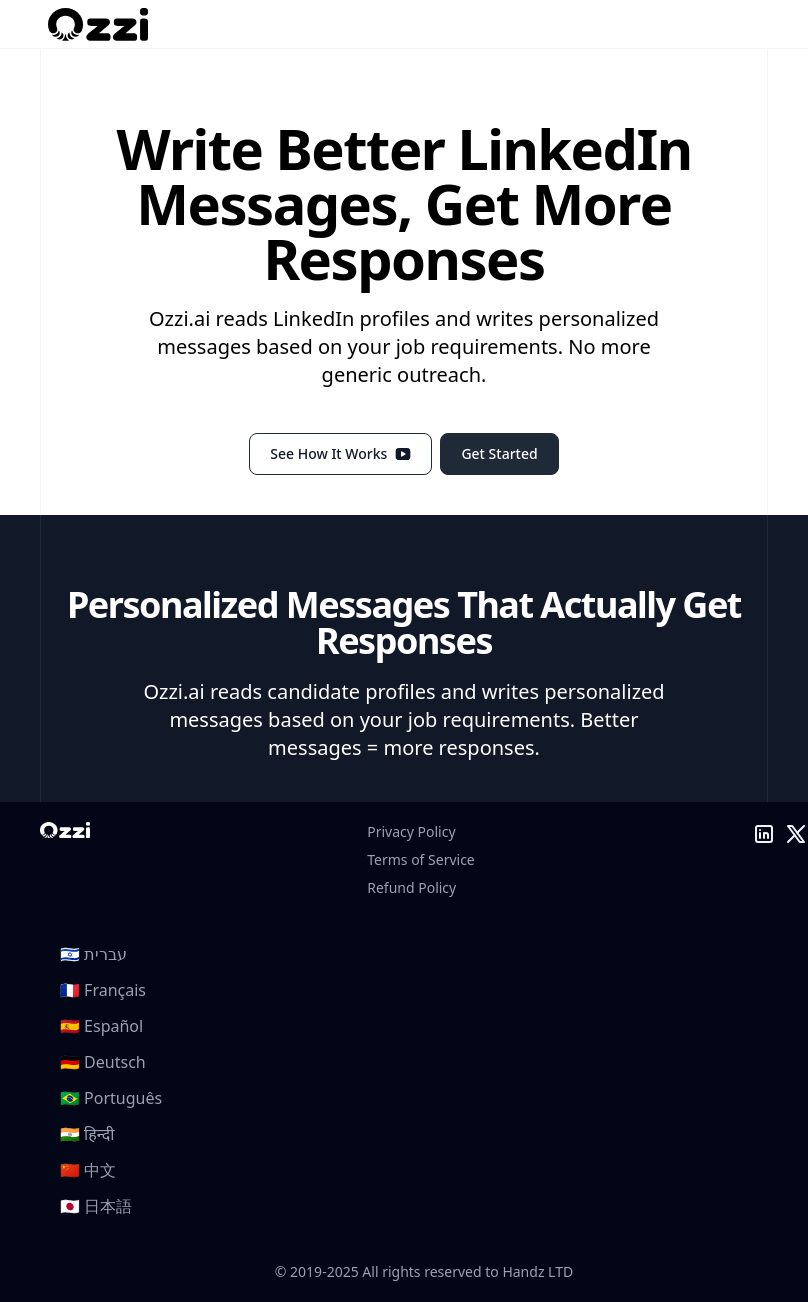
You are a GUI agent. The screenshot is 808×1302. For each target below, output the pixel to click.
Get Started (499, 453)
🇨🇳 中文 (88, 1170)
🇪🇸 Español (101, 1026)
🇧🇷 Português (111, 1098)
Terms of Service (421, 859)
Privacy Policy (411, 831)
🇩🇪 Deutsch (103, 1062)
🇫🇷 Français (103, 990)
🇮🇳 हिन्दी (87, 1134)
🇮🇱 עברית (93, 954)
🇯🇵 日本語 (96, 1206)
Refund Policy (411, 887)
